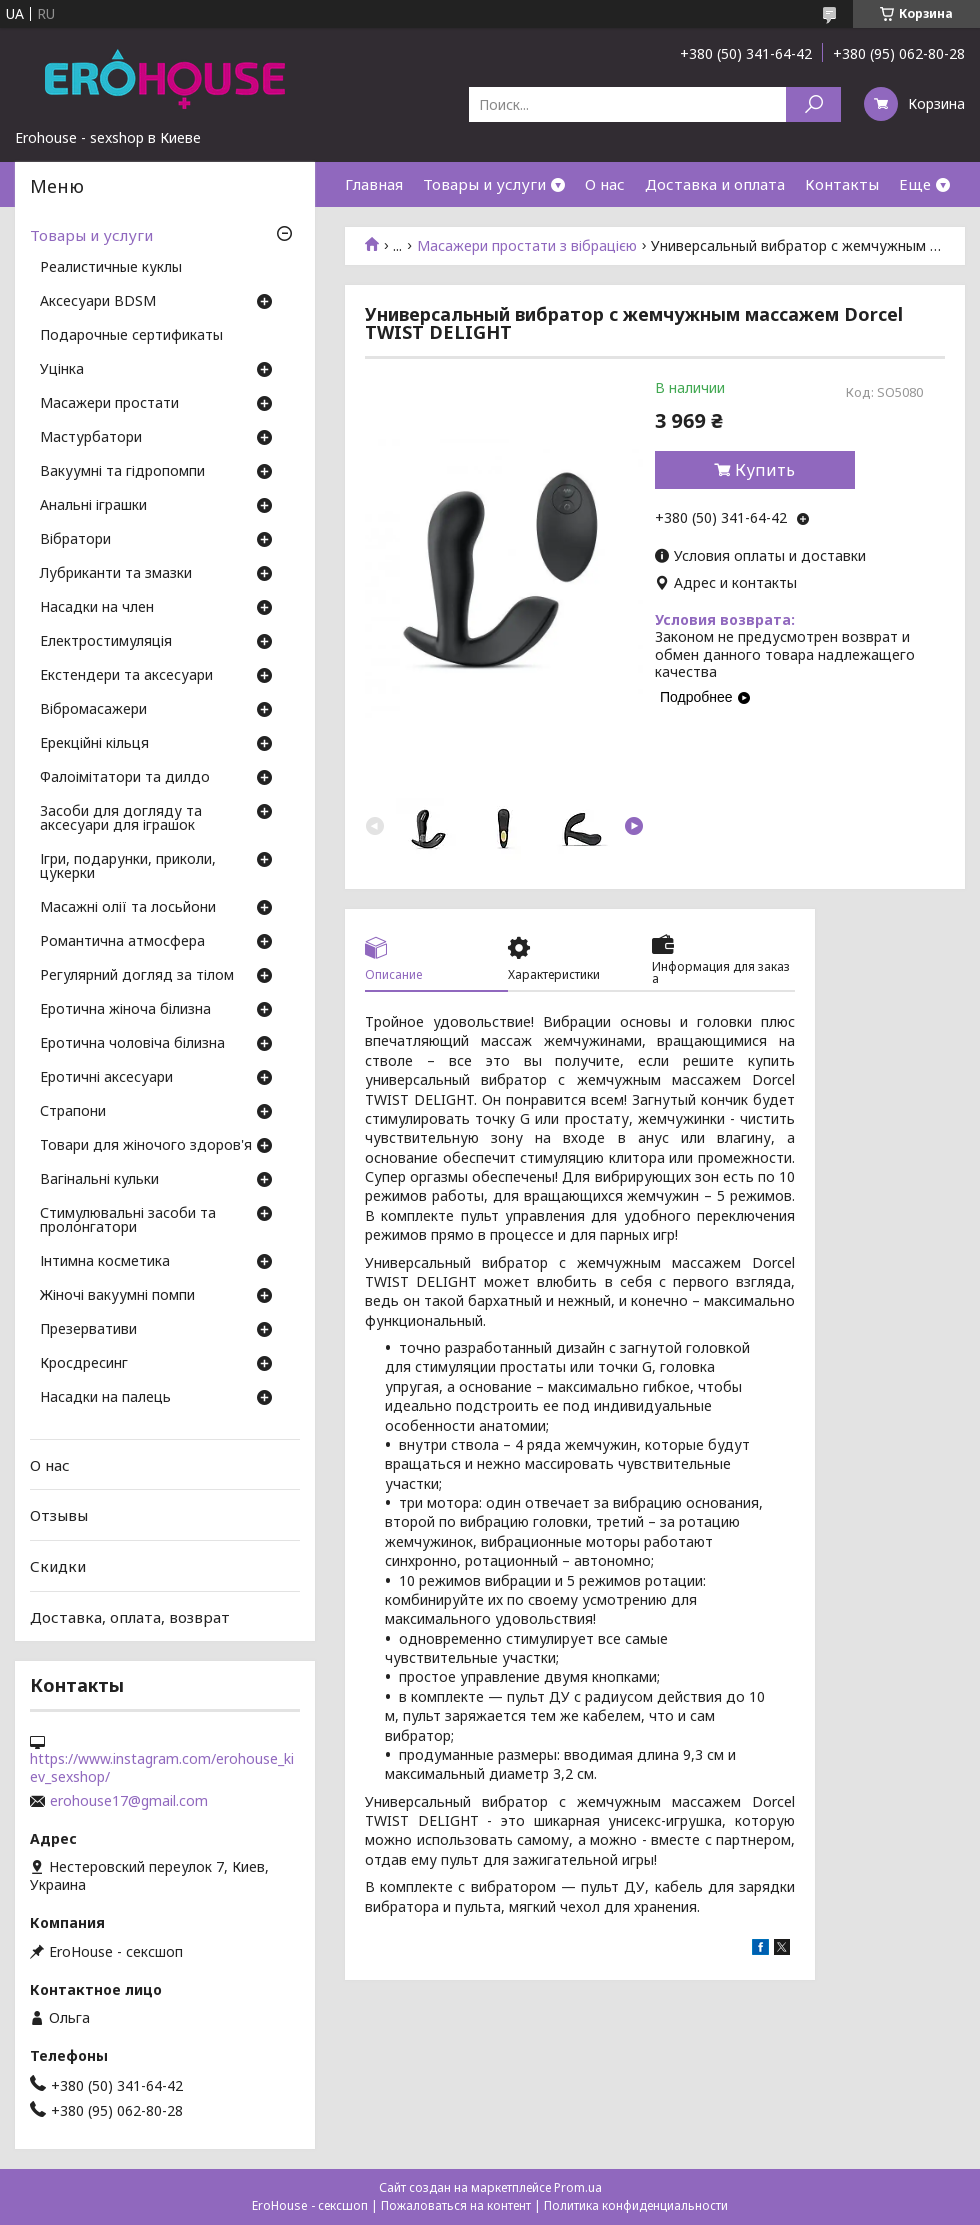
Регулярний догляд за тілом (137, 976)
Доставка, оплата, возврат (130, 1616)
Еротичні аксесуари (106, 1078)
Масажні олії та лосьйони (128, 908)
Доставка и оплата (715, 184)
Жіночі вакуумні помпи (117, 1296)
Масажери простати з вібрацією (527, 246)
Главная (374, 184)
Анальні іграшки (93, 506)
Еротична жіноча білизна (125, 1010)
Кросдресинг (84, 1364)
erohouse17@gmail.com (129, 1801)
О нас (605, 184)
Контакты (842, 184)
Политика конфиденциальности (636, 2205)
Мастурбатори (91, 438)
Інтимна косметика (105, 1262)
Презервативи (88, 1330)
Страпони (73, 1112)
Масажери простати (109, 404)
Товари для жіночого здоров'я (146, 1146)
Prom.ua (578, 2187)
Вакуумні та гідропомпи (122, 472)
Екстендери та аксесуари (126, 676)
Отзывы (59, 1515)
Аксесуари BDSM (98, 302)
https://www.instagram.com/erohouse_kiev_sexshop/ (162, 1768)
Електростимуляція (106, 642)
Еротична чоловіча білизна (132, 1044)
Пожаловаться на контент (456, 2205)
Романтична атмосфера (122, 942)
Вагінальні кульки (99, 1180)
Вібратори (75, 540)
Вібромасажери (93, 710)
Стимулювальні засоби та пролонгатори (128, 1221)
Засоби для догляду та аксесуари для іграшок (121, 819)
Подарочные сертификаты (131, 336)
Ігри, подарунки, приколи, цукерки (128, 867)
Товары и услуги (484, 184)
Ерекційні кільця (94, 744)
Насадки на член (97, 608)
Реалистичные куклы (111, 268)
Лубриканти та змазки (116, 574)
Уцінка (62, 370)
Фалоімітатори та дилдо (125, 778)
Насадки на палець (105, 1398)
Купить (765, 470)
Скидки (58, 1566)
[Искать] (813, 104)
